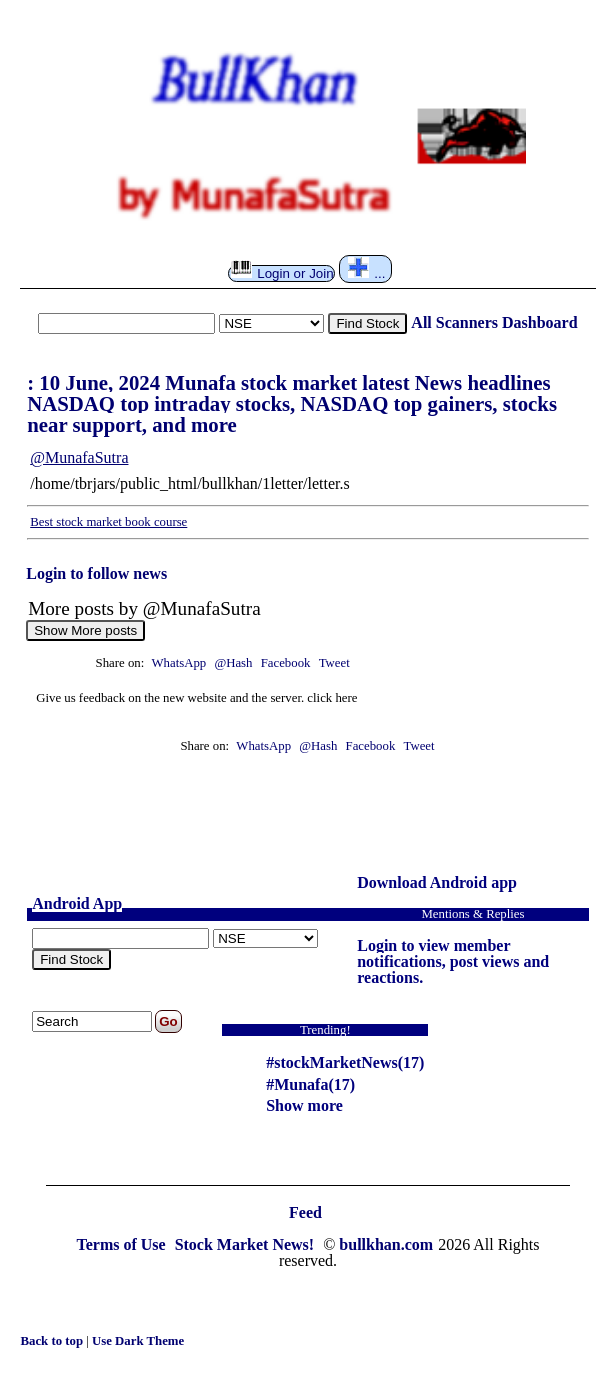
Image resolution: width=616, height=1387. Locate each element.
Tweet (334, 663)
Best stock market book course (108, 522)
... (367, 269)
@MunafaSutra (79, 457)
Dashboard (540, 322)
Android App (77, 903)
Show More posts (85, 630)
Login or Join (282, 273)
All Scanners (454, 322)
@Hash (234, 663)
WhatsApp (178, 663)
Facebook (287, 663)
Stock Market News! (247, 1244)
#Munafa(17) (310, 1084)
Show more (304, 1105)
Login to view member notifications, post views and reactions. (453, 961)
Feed (305, 1212)
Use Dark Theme (138, 1341)
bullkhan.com (386, 1244)
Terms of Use (122, 1244)
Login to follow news (96, 573)
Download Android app (437, 882)
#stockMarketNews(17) (345, 1062)
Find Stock (367, 323)
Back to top (53, 1341)
